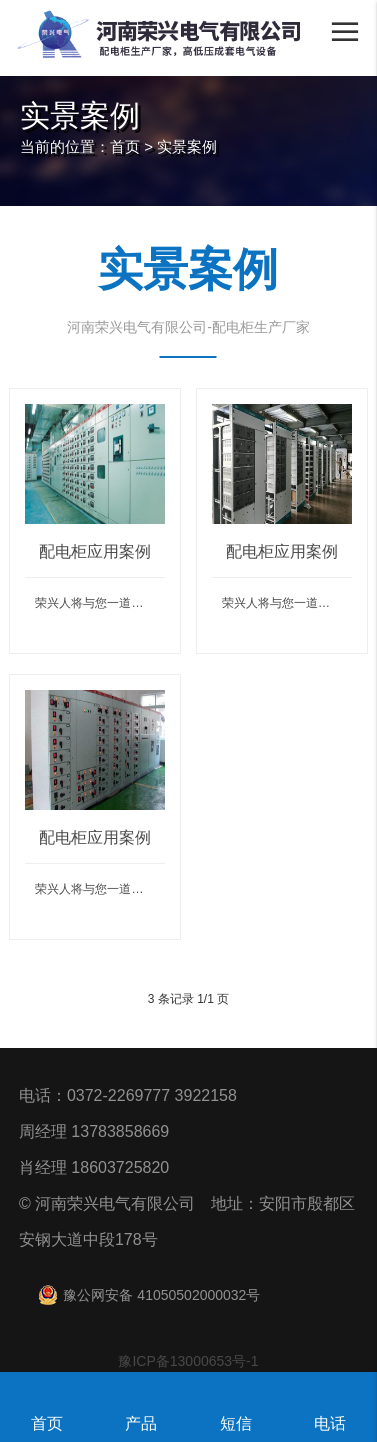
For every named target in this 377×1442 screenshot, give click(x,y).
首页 (125, 146)
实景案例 (187, 146)
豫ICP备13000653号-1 (188, 1361)
